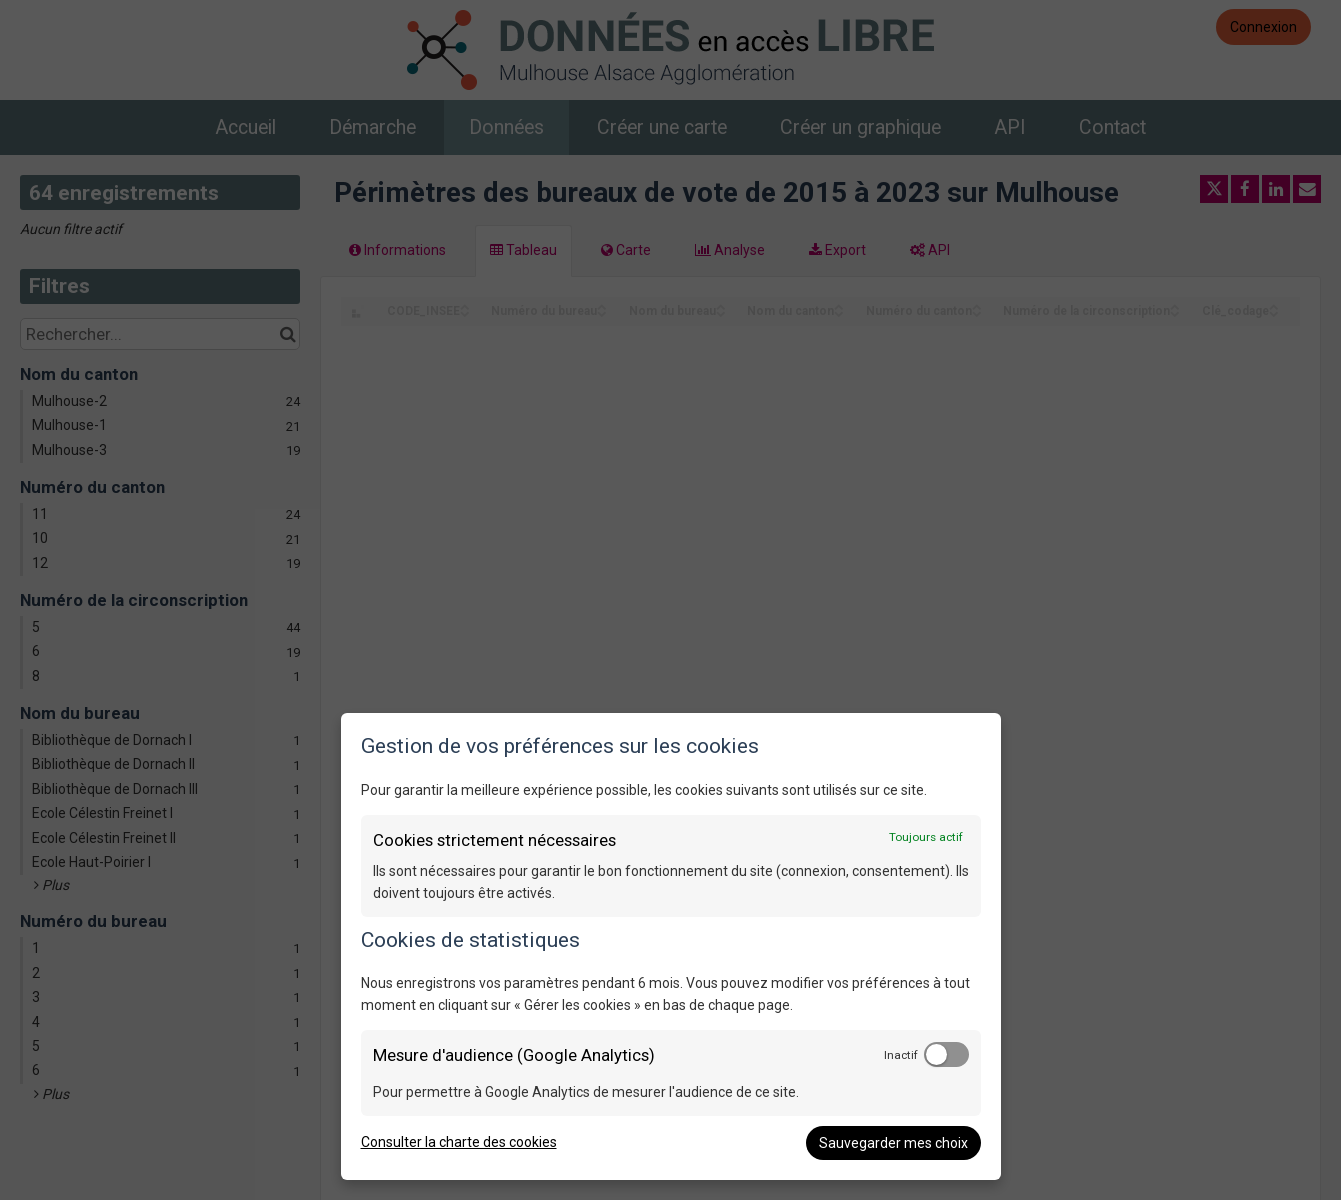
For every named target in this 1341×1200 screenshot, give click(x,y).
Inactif (901, 1055)
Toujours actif (926, 837)
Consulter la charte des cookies (459, 1142)
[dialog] (671, 946)
